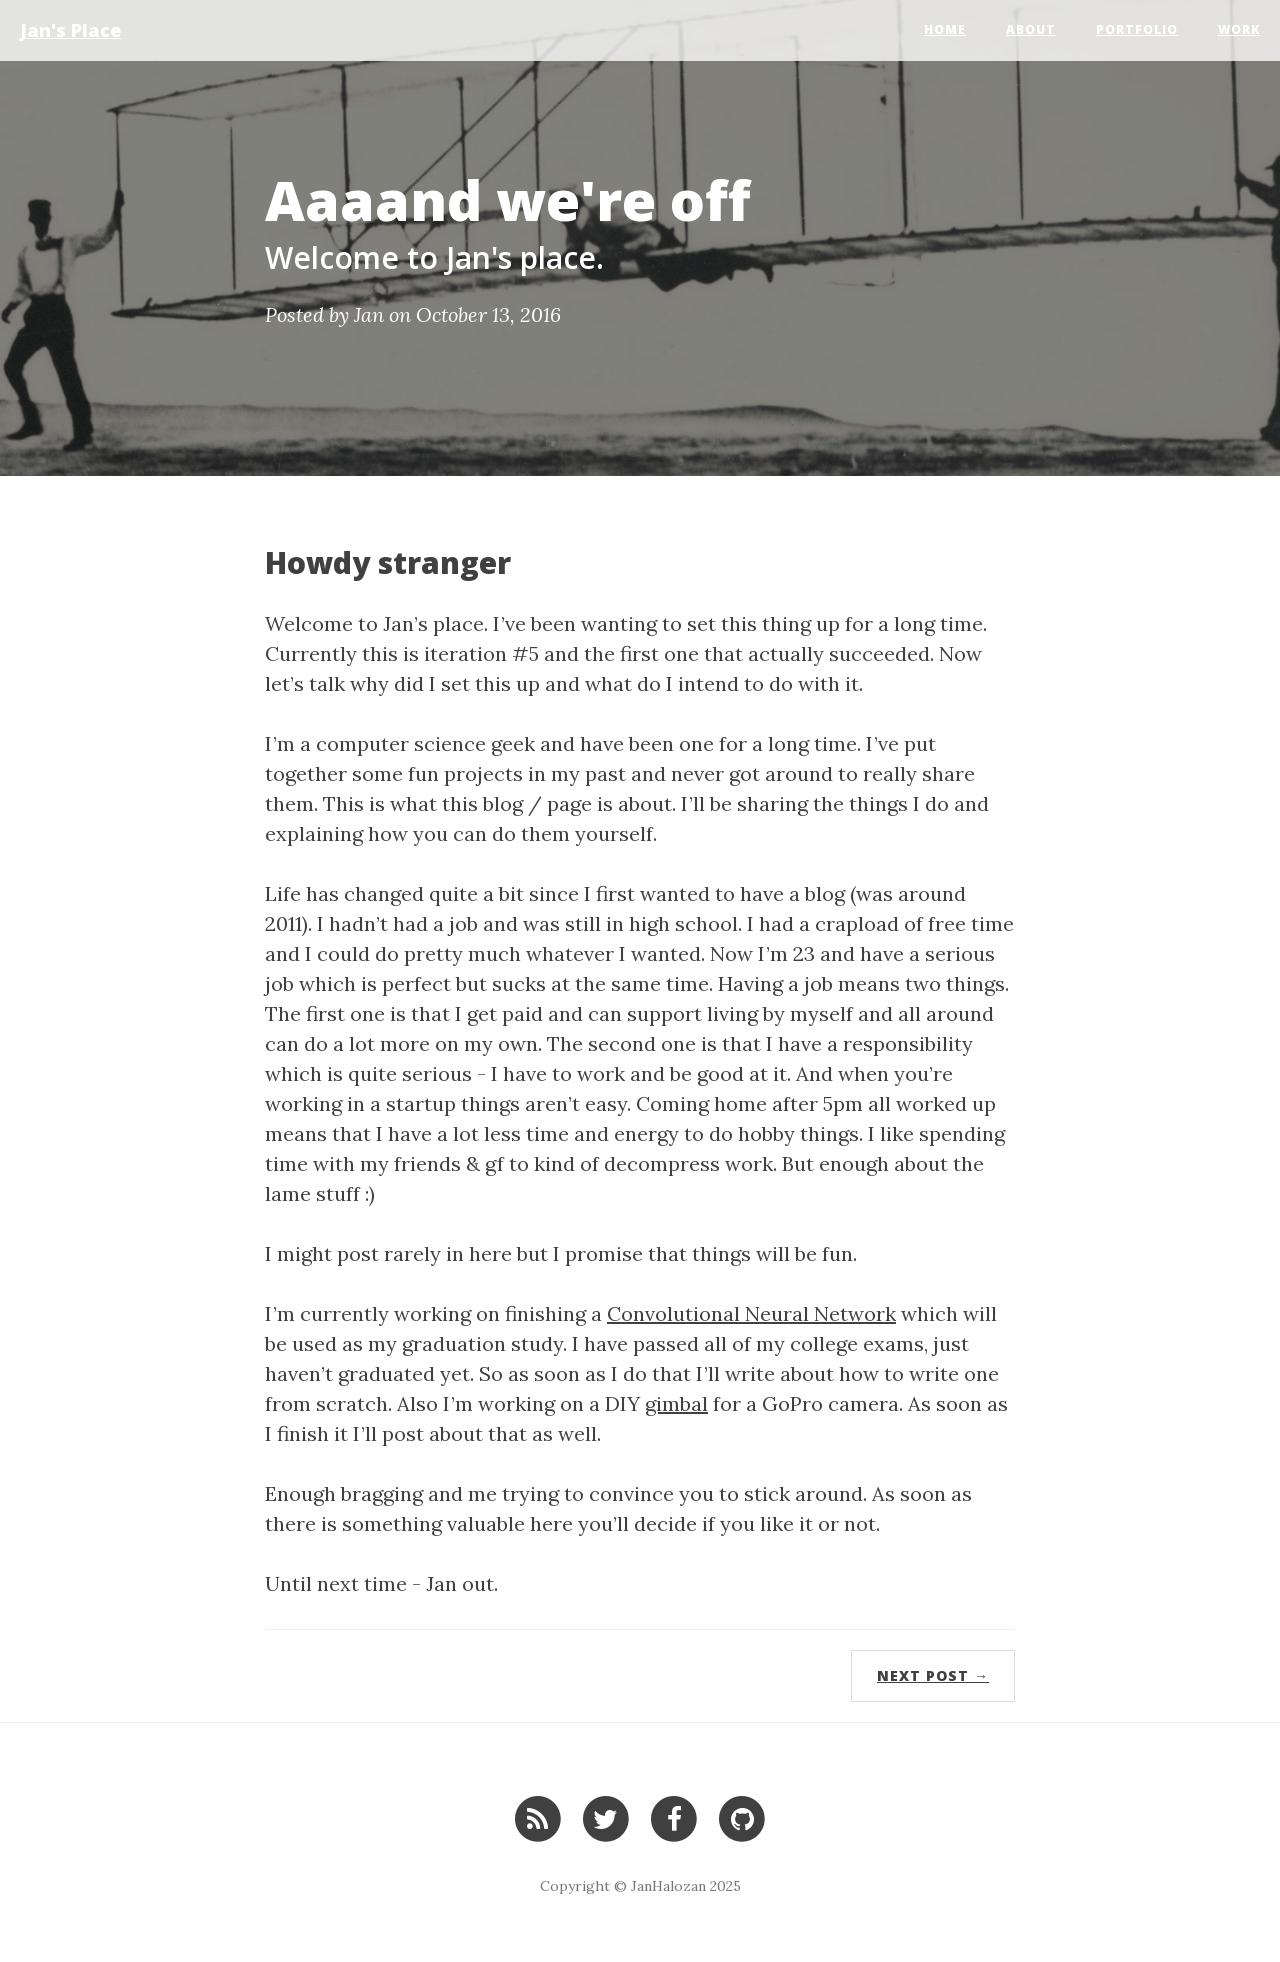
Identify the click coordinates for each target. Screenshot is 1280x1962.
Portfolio (1137, 29)
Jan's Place (70, 30)
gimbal (676, 1403)
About (1031, 29)
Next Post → (933, 1675)
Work (1239, 29)
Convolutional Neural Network (751, 1313)
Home (945, 29)
